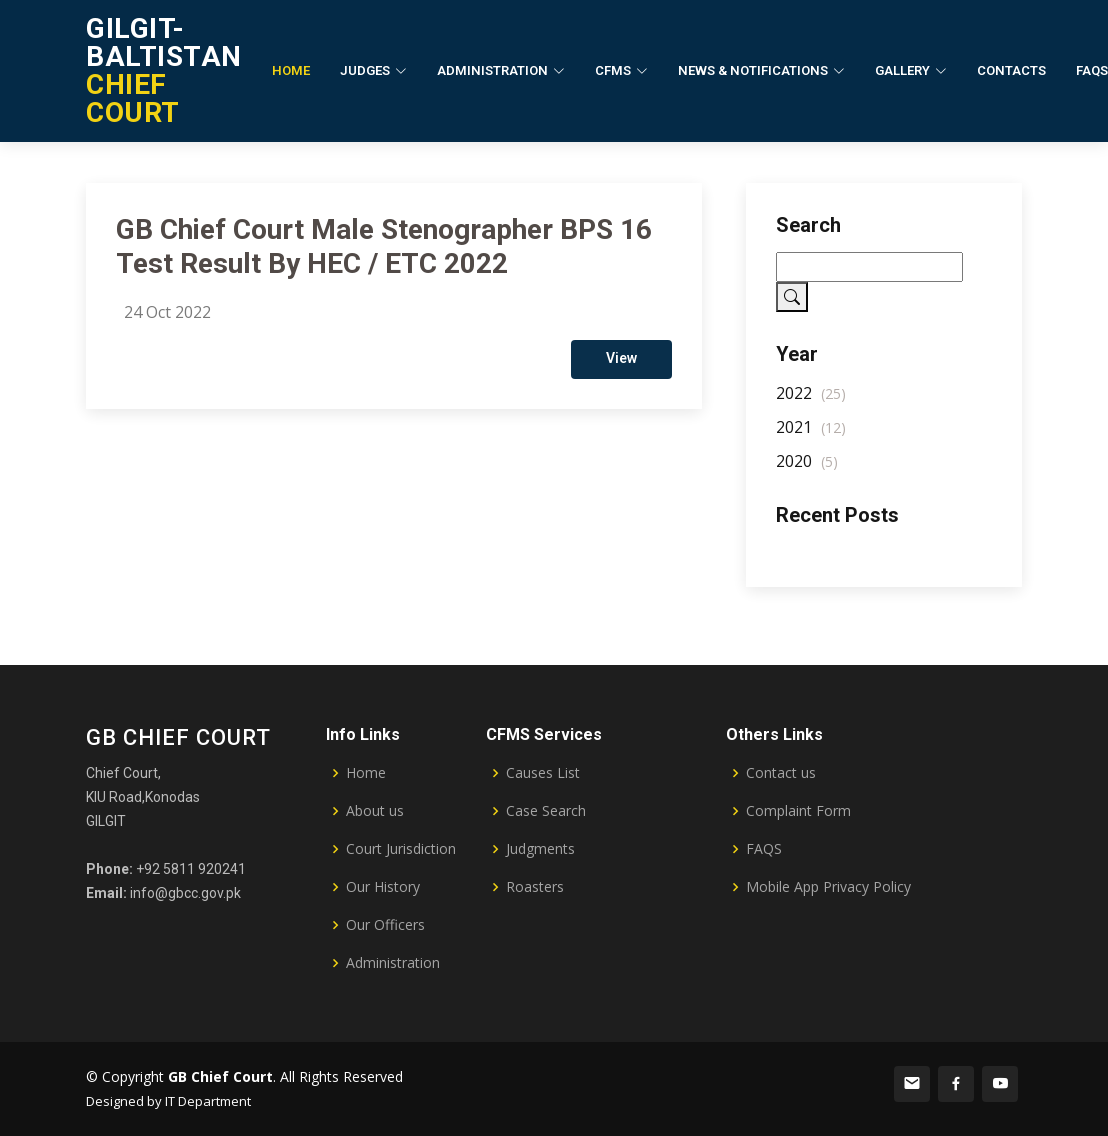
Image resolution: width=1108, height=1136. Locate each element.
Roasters (535, 887)
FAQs (1092, 70)
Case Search (546, 811)
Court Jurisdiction (401, 849)
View (621, 366)
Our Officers (385, 925)
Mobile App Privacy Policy (828, 887)
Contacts (1011, 70)
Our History (383, 887)
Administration (393, 963)
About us (375, 811)
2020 (807, 469)
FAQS (764, 849)
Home (291, 70)
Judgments (540, 849)
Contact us (781, 773)
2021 (811, 435)
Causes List (543, 773)
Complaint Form (798, 811)
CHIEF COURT (164, 70)
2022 (811, 401)
